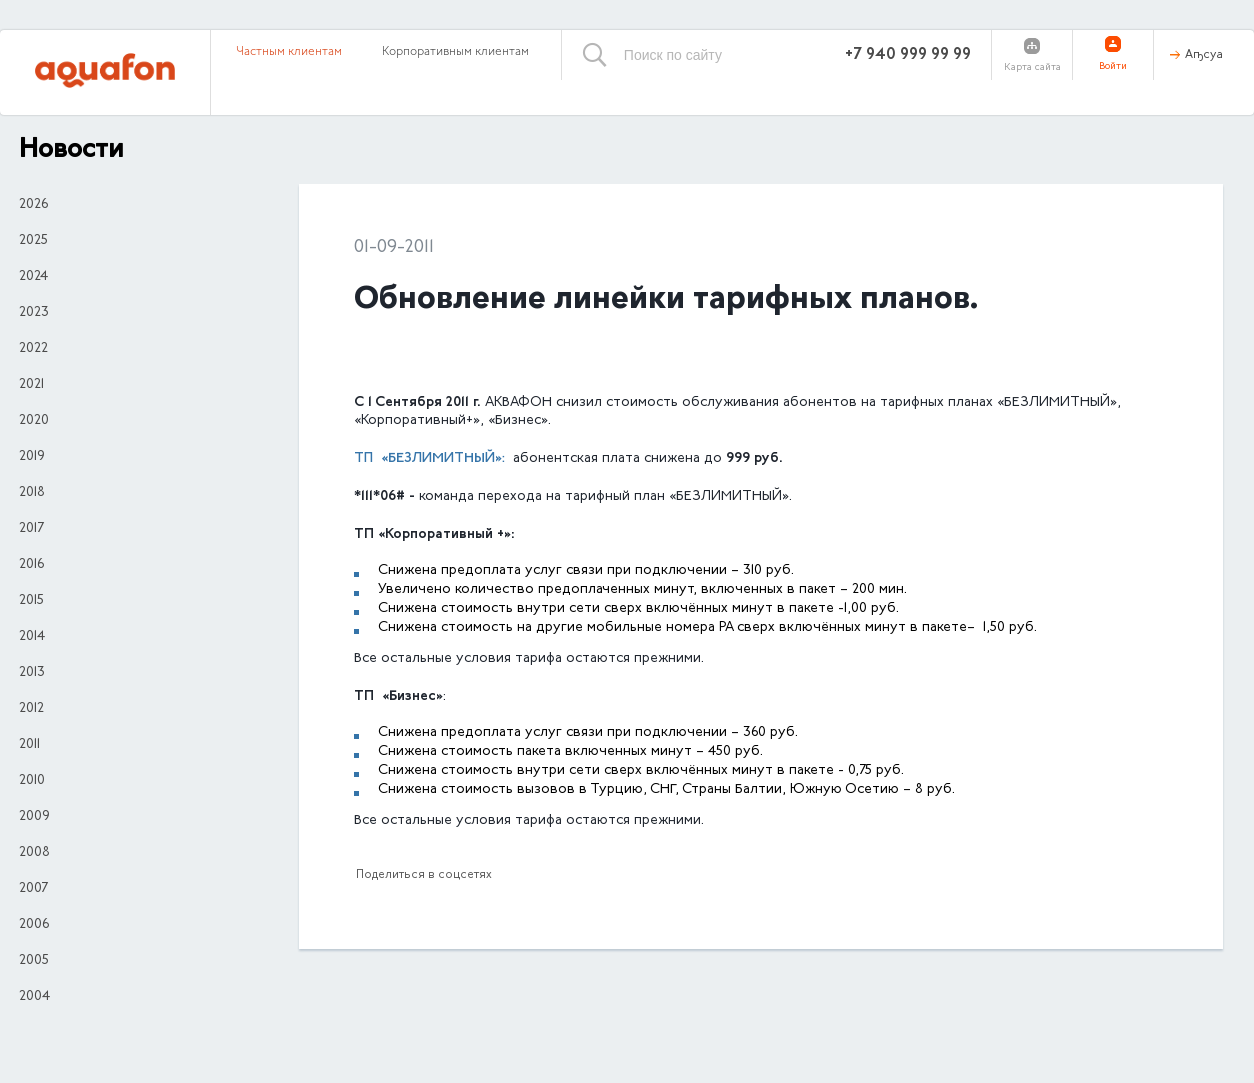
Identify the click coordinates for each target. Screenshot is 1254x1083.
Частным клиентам (289, 52)
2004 (34, 997)
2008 (34, 853)
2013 (32, 673)
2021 (31, 385)
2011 (29, 745)
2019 (32, 457)
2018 (32, 493)
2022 (33, 349)
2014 (32, 637)
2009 (34, 817)
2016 (31, 565)
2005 (34, 961)
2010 (32, 781)
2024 (33, 277)
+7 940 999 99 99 (908, 55)
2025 (33, 241)
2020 (34, 421)
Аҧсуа (1204, 55)
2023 (34, 313)
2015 (31, 601)
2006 (34, 925)
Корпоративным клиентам (455, 52)
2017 (31, 529)
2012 (31, 709)
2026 (33, 205)
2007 (33, 889)
